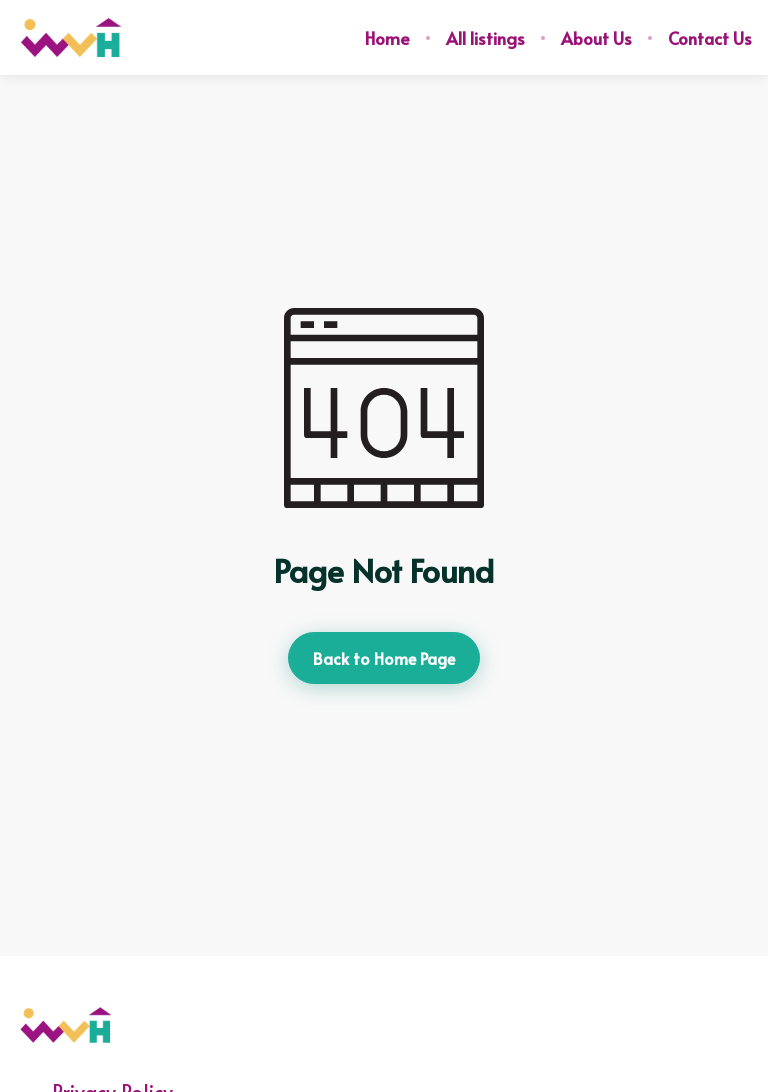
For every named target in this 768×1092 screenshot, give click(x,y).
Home (387, 38)
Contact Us (710, 38)
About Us (596, 38)
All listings (485, 38)
